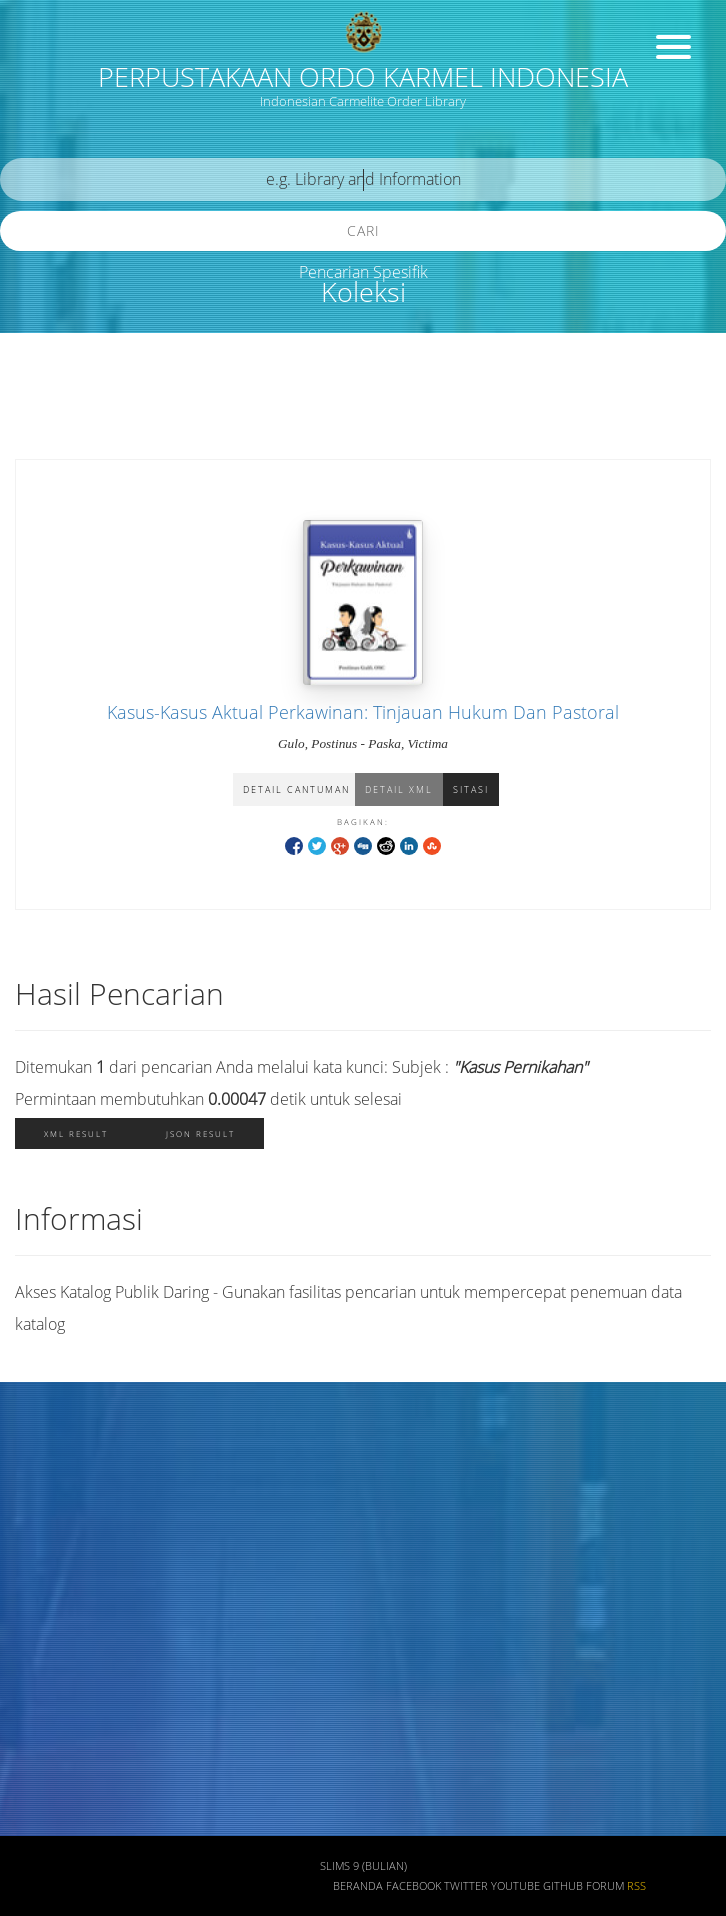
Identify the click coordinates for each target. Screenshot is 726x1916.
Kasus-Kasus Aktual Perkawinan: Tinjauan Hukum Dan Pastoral (363, 712)
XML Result (76, 1133)
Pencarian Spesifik (363, 272)
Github (563, 1886)
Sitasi (471, 789)
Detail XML (399, 789)
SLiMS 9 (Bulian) (363, 1866)
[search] (363, 179)
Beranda (358, 1886)
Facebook (413, 1886)
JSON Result (200, 1133)
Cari (363, 230)
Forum (605, 1886)
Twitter (466, 1886)
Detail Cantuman (296, 789)
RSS (636, 1886)
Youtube (515, 1886)
